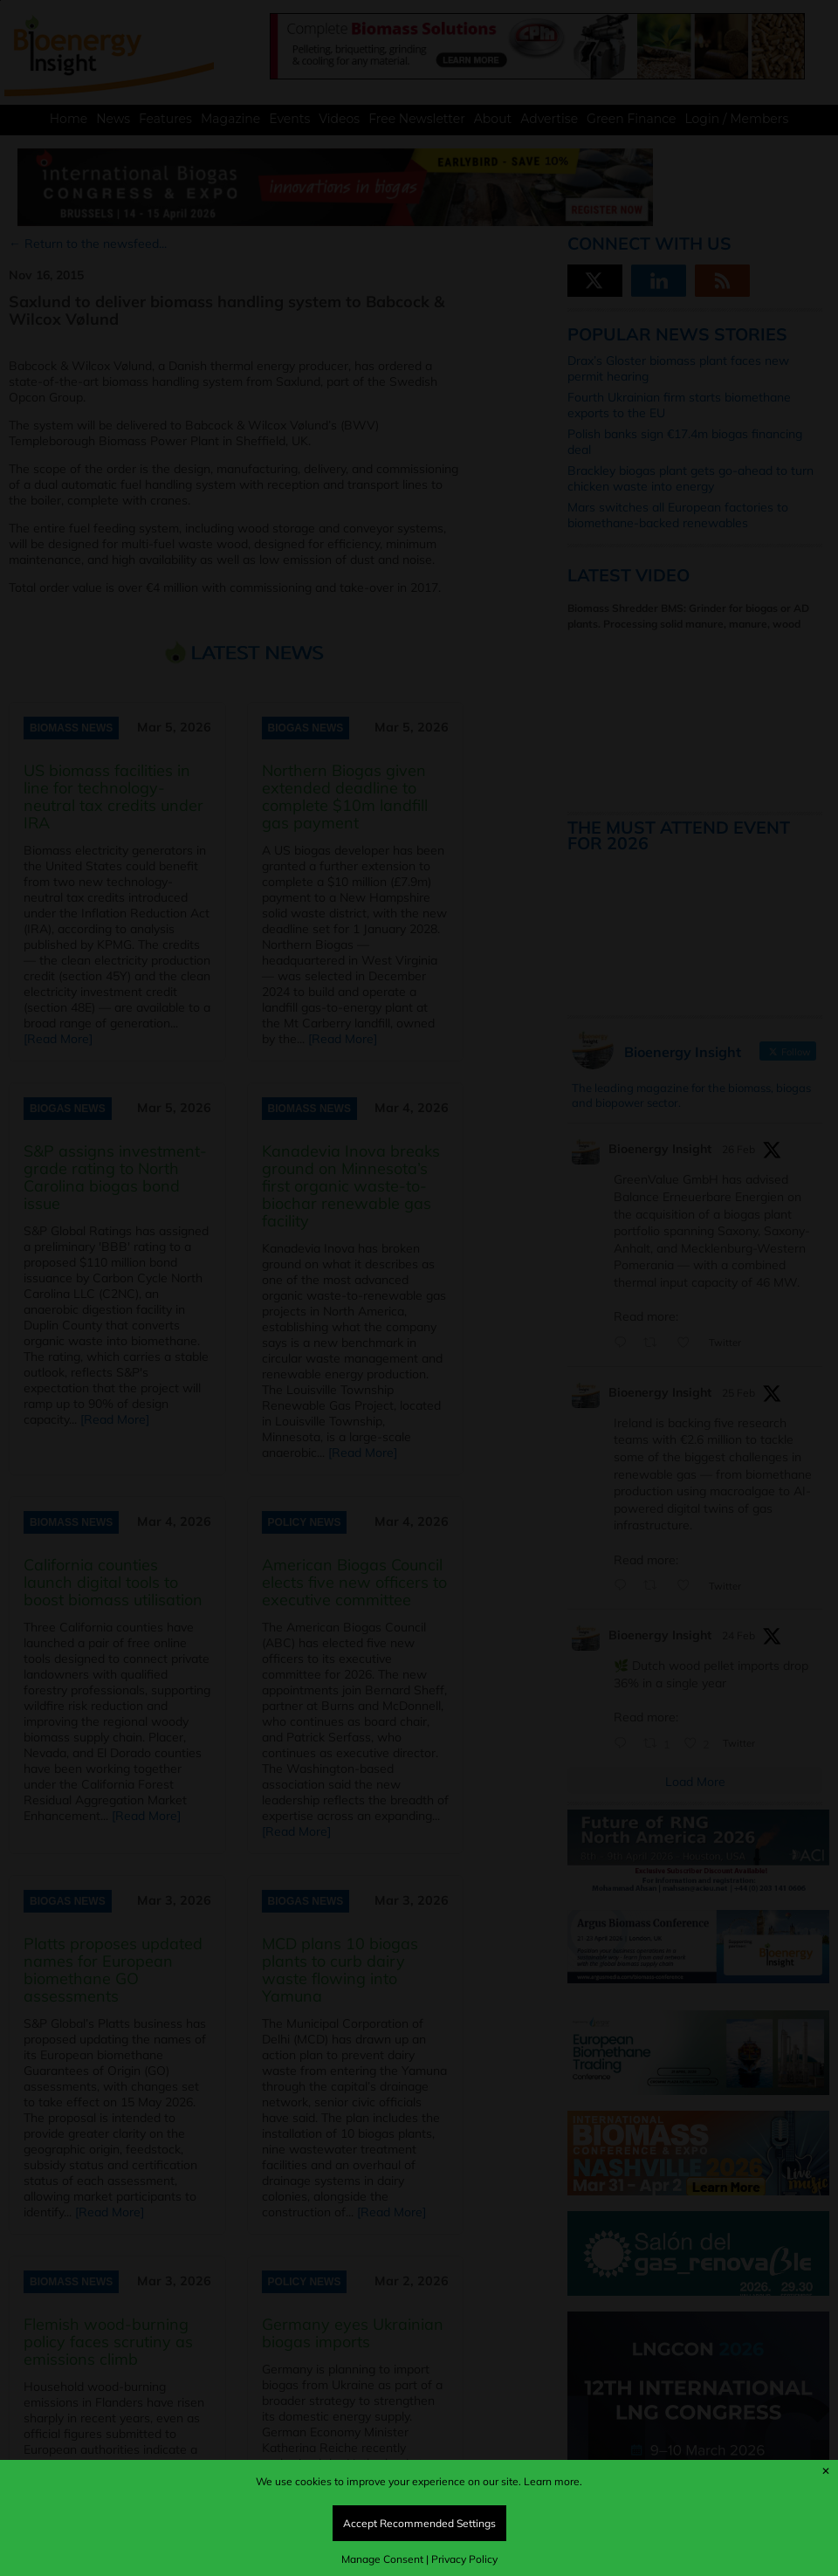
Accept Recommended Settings (419, 2523)
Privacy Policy (464, 2559)
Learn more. (553, 2481)
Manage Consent (382, 2559)
